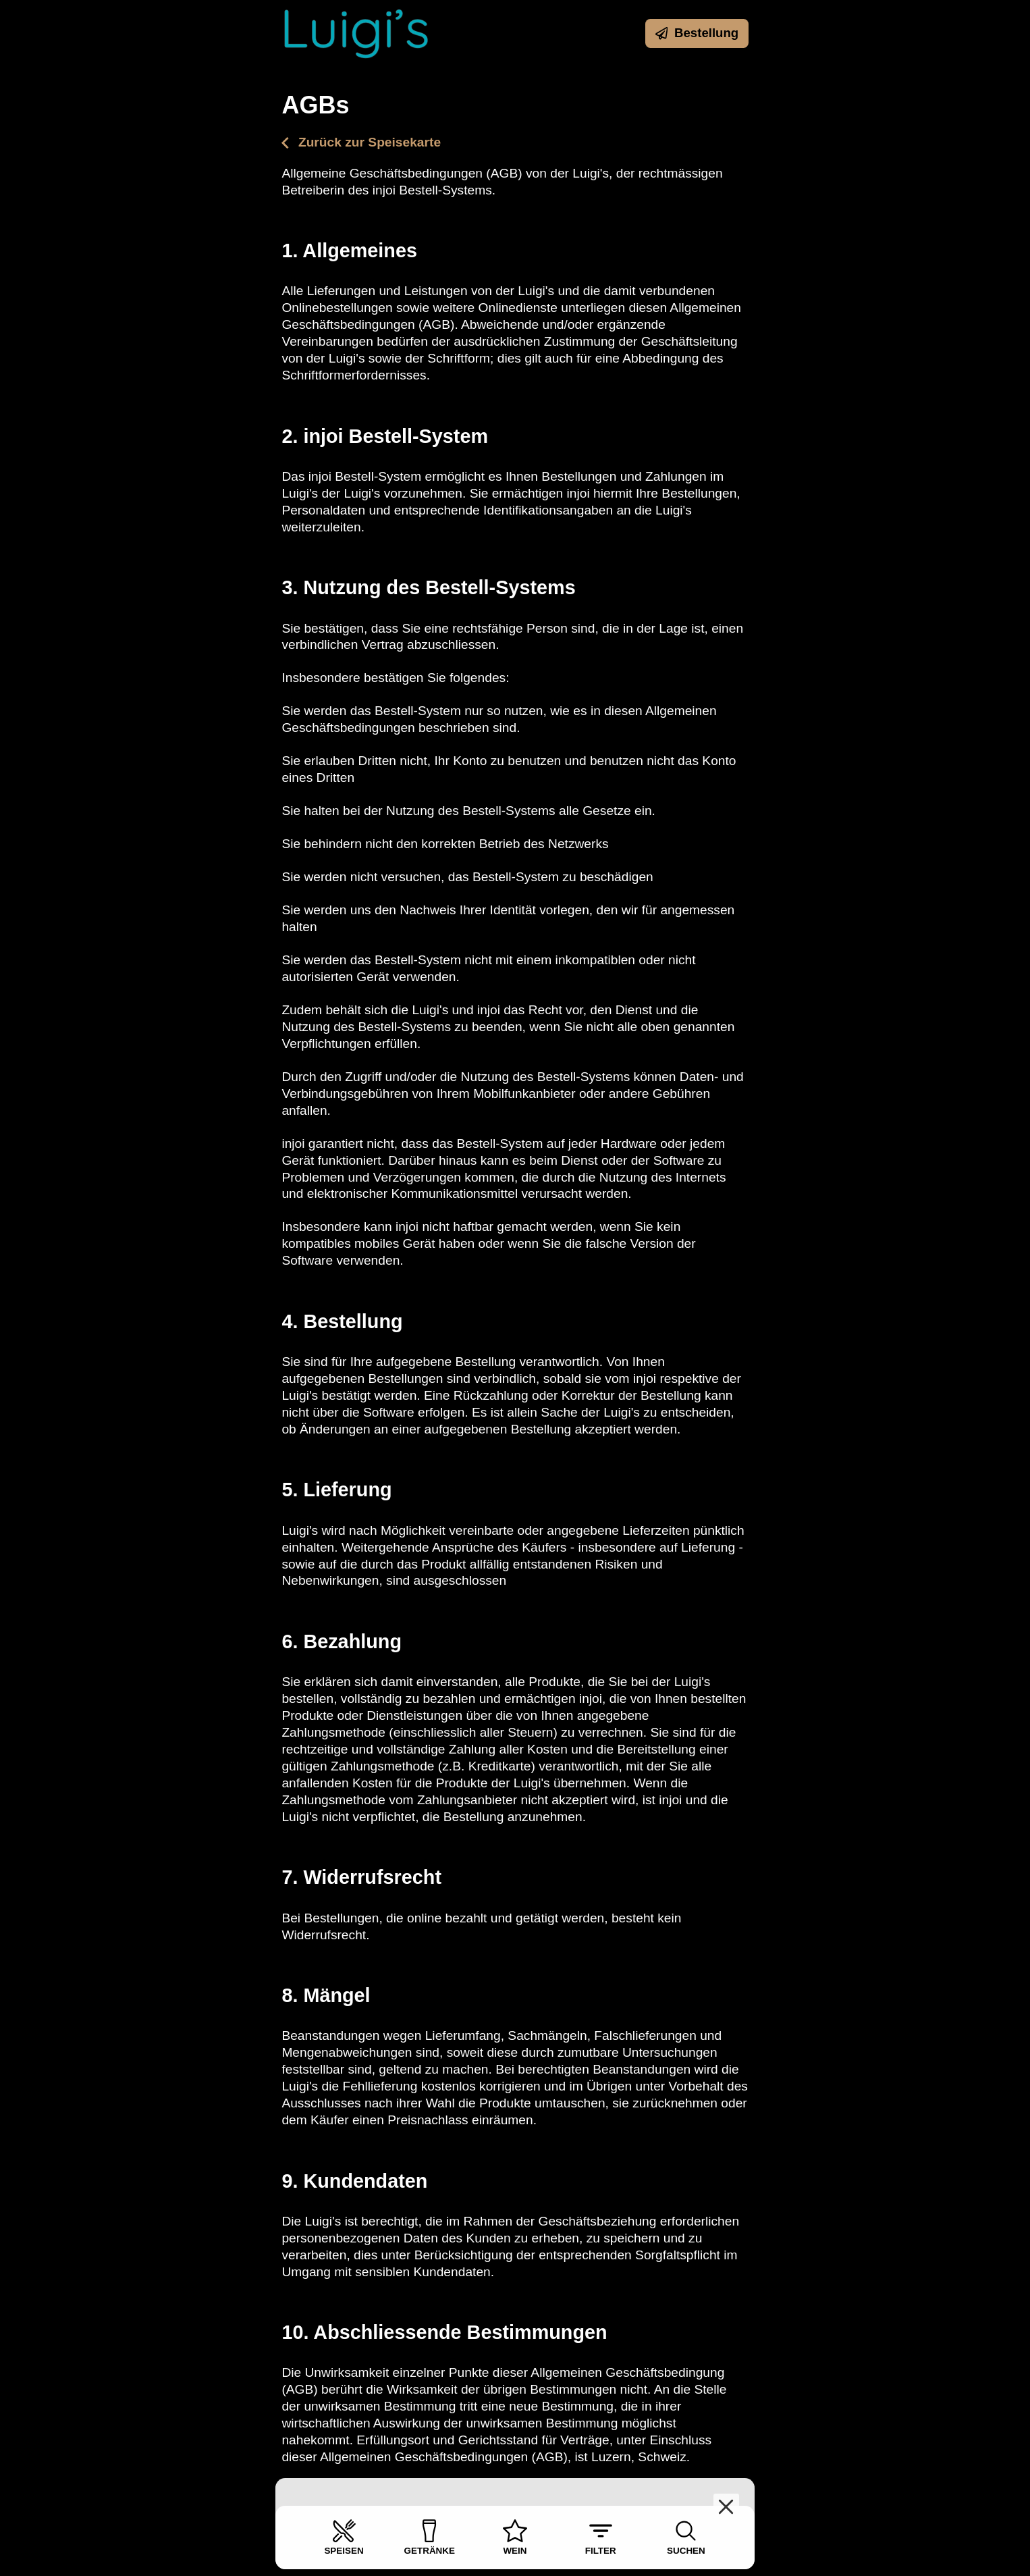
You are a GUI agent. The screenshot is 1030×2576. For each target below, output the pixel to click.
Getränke (429, 2537)
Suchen (686, 2537)
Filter (600, 2537)
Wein (515, 2537)
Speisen (343, 2537)
